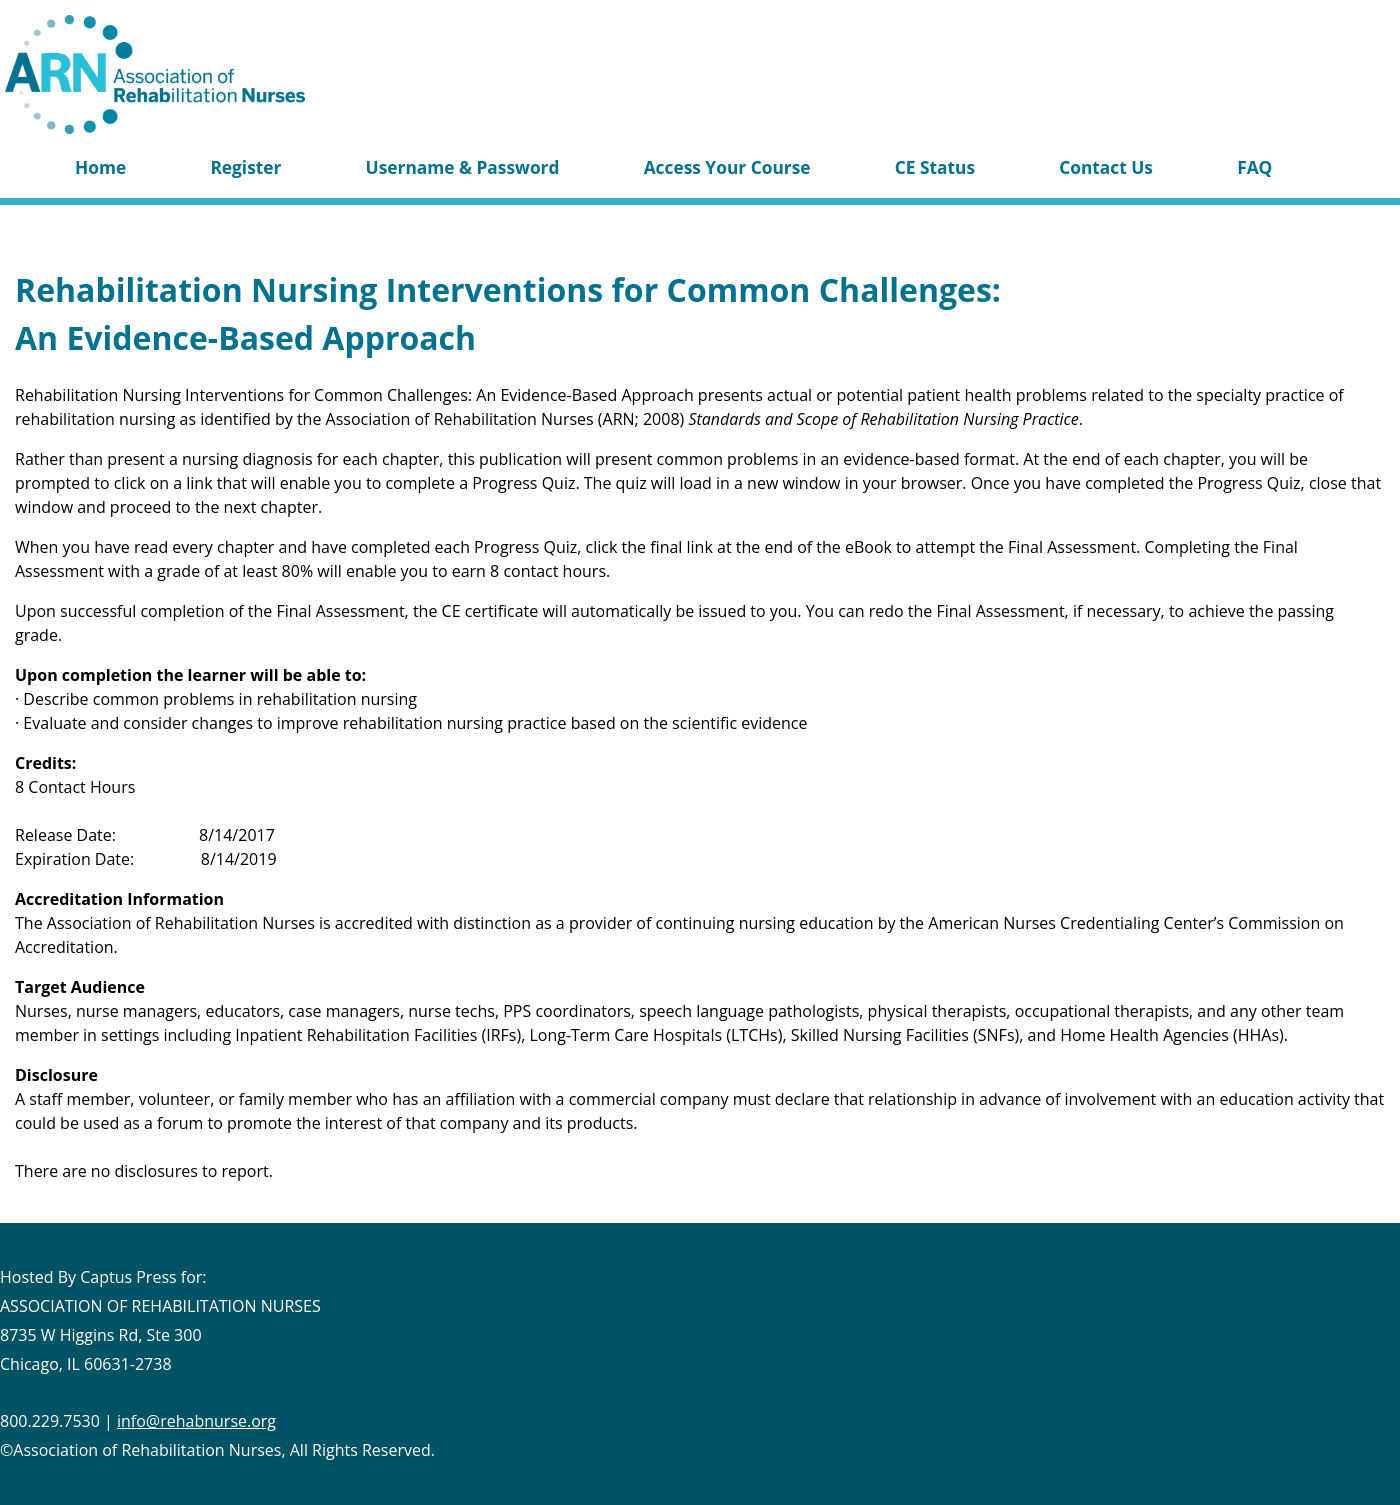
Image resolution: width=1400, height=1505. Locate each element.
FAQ (1254, 167)
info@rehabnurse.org (196, 1421)
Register (245, 167)
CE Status (935, 167)
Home (100, 167)
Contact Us (1106, 167)
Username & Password (463, 167)
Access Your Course (727, 167)
